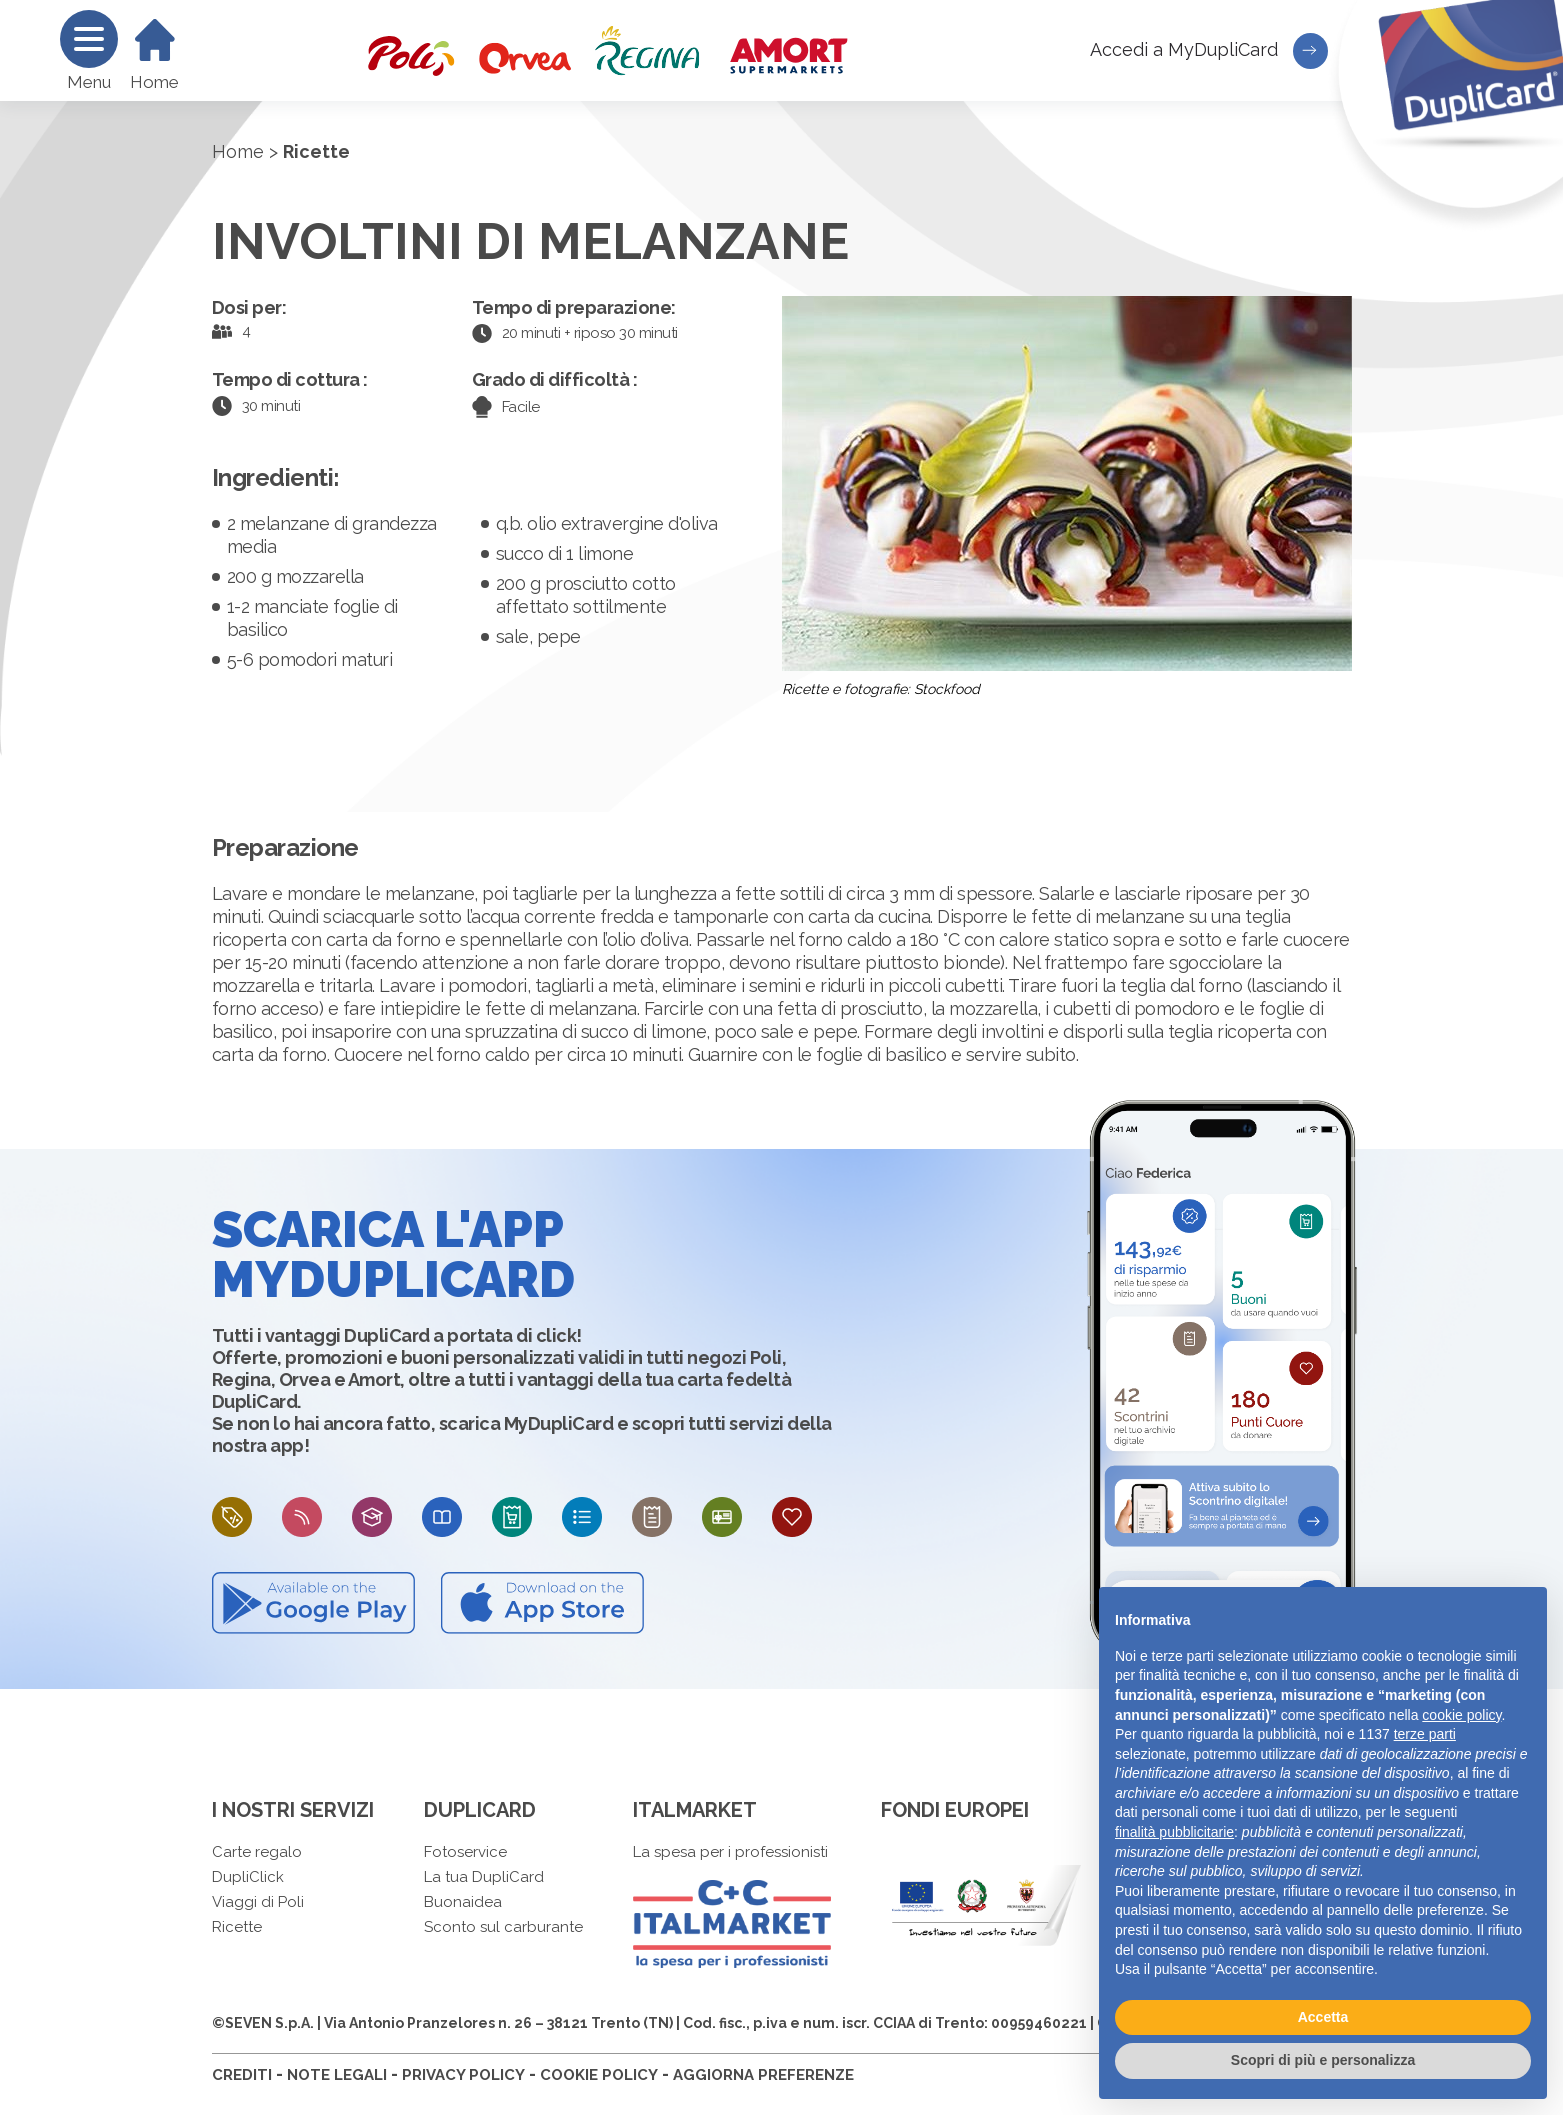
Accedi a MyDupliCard (1209, 51)
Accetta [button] (1323, 2017)
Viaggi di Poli (258, 1902)
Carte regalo (257, 1852)
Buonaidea (463, 1902)
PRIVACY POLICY (463, 2075)
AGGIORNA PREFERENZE (763, 2075)
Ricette (237, 1927)
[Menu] (89, 39)
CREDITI (242, 2075)
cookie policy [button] (1461, 1715)
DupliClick (248, 1877)
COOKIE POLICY (599, 2075)
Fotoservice (465, 1852)
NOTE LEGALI (337, 2075)
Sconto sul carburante (503, 1927)
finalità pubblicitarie (1174, 1832)
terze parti (1425, 1734)
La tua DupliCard (484, 1877)
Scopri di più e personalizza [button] (1323, 2060)
